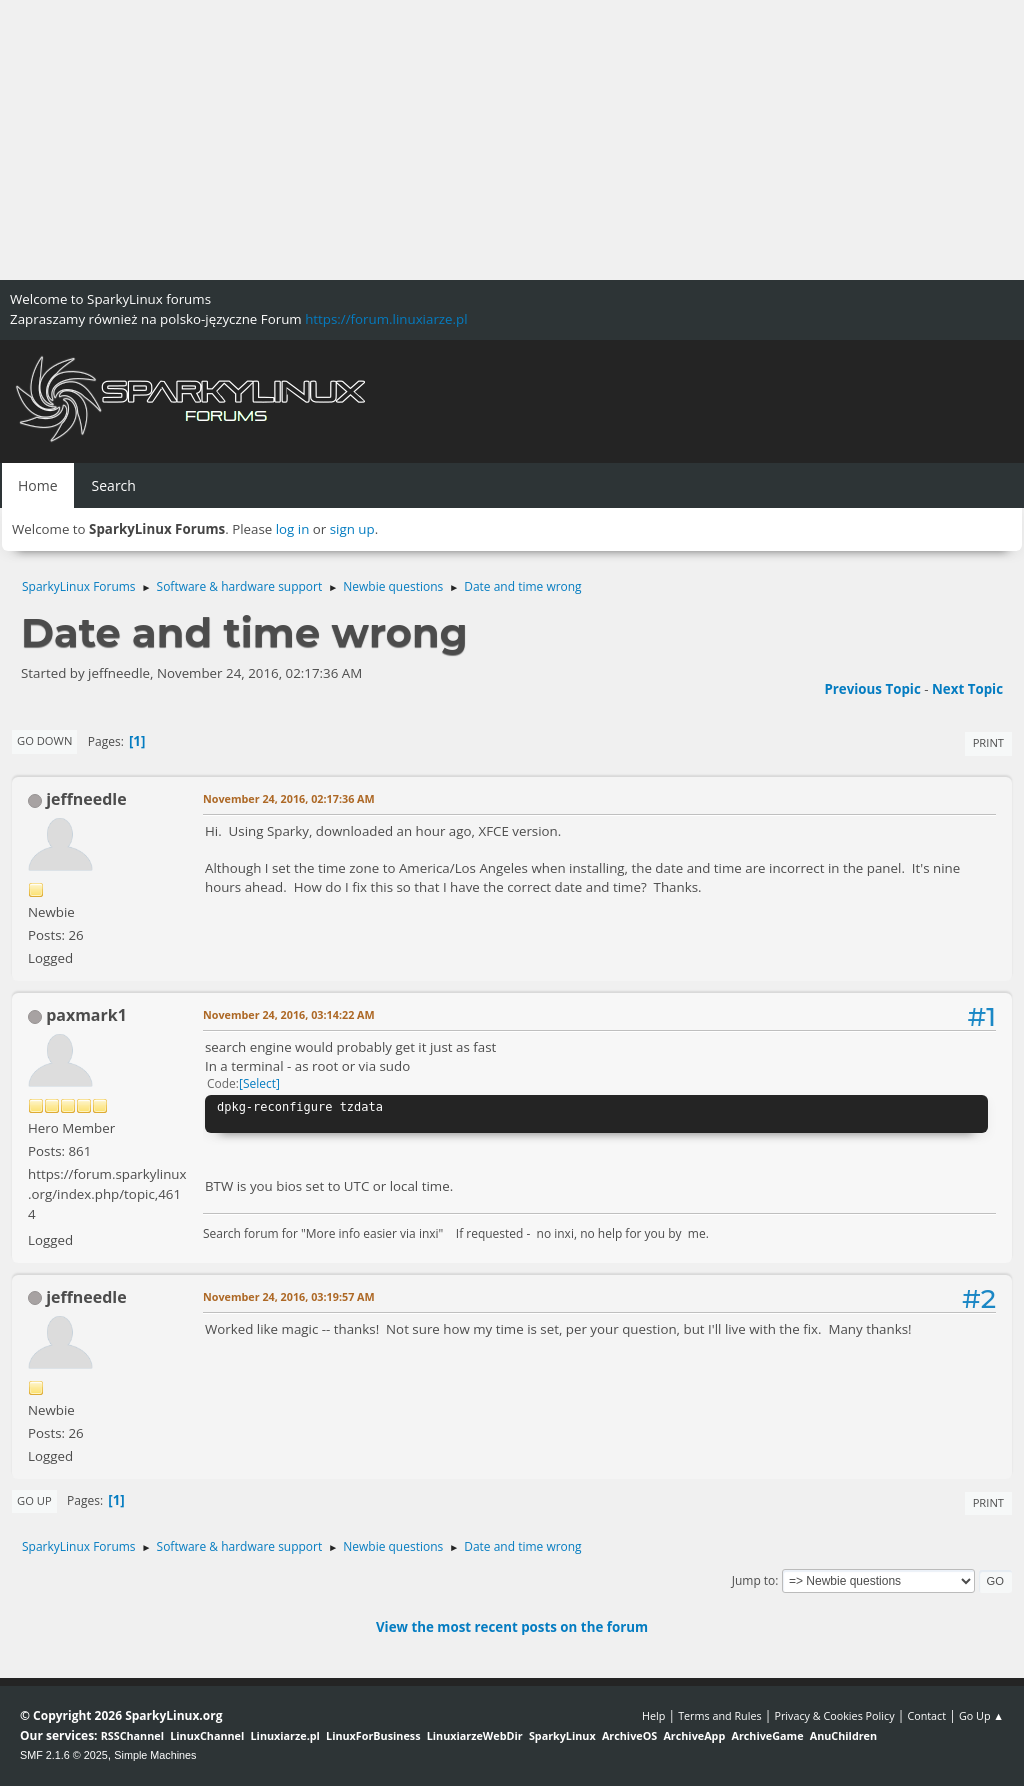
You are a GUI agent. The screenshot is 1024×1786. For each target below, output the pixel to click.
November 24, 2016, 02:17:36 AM (289, 798)
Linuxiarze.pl (285, 1735)
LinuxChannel (207, 1735)
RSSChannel (132, 1735)
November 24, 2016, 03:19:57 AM (289, 1296)
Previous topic (872, 689)
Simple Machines (155, 1755)
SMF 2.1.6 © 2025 (64, 1755)
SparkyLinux (562, 1735)
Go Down (44, 740)
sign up (352, 529)
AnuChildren (843, 1735)
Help (653, 1715)
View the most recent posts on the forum (512, 1627)
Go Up (34, 1500)
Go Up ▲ (981, 1715)
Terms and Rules (720, 1715)
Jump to (754, 1580)
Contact (926, 1715)
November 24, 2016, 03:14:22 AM (289, 1014)
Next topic (967, 689)
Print (988, 742)
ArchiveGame (767, 1735)
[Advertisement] (512, 140)
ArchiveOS (629, 1735)
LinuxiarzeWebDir (475, 1735)
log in (293, 529)
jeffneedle (86, 799)
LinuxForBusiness (373, 1735)
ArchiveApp (694, 1735)
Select (259, 1083)
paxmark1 (86, 1015)
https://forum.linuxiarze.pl (386, 319)
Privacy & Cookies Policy (834, 1715)
